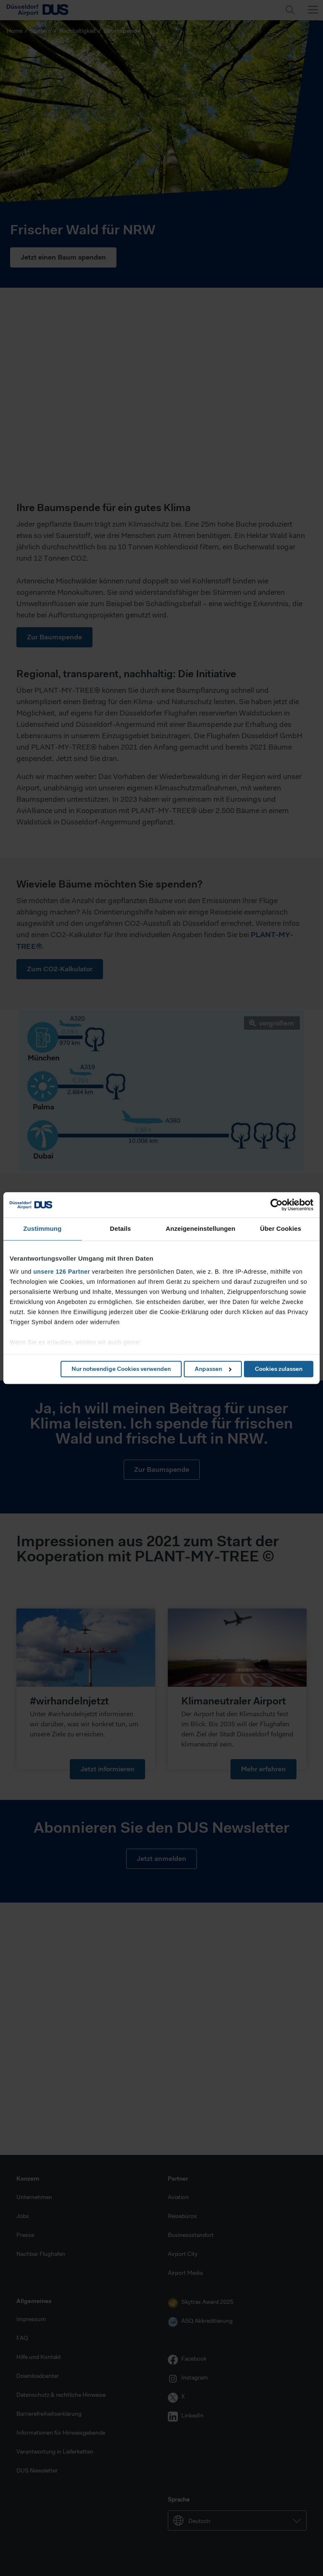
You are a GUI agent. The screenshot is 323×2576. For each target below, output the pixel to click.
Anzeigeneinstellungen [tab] (200, 1228)
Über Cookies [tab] (280, 1228)
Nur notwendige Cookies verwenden (121, 1369)
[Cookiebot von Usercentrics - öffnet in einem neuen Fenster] (276, 1204)
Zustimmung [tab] (42, 1228)
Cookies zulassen (278, 1369)
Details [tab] (120, 1228)
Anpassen (213, 1369)
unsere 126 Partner (61, 1271)
